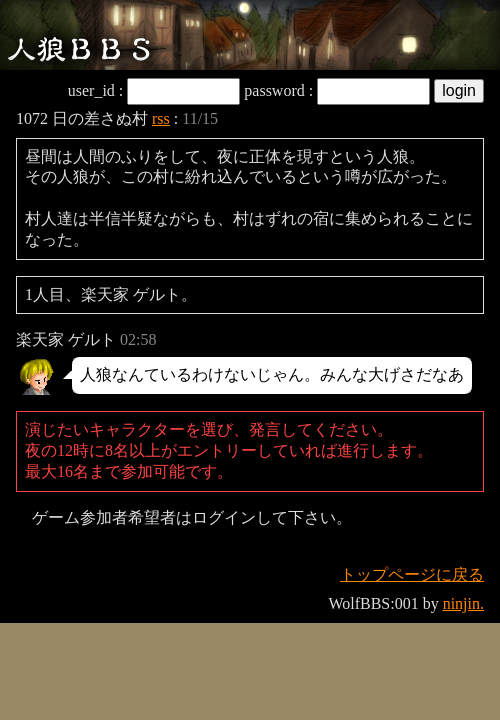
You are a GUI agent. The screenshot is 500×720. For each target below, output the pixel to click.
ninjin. (463, 603)
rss (161, 118)
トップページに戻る (412, 574)
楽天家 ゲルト (66, 339)
